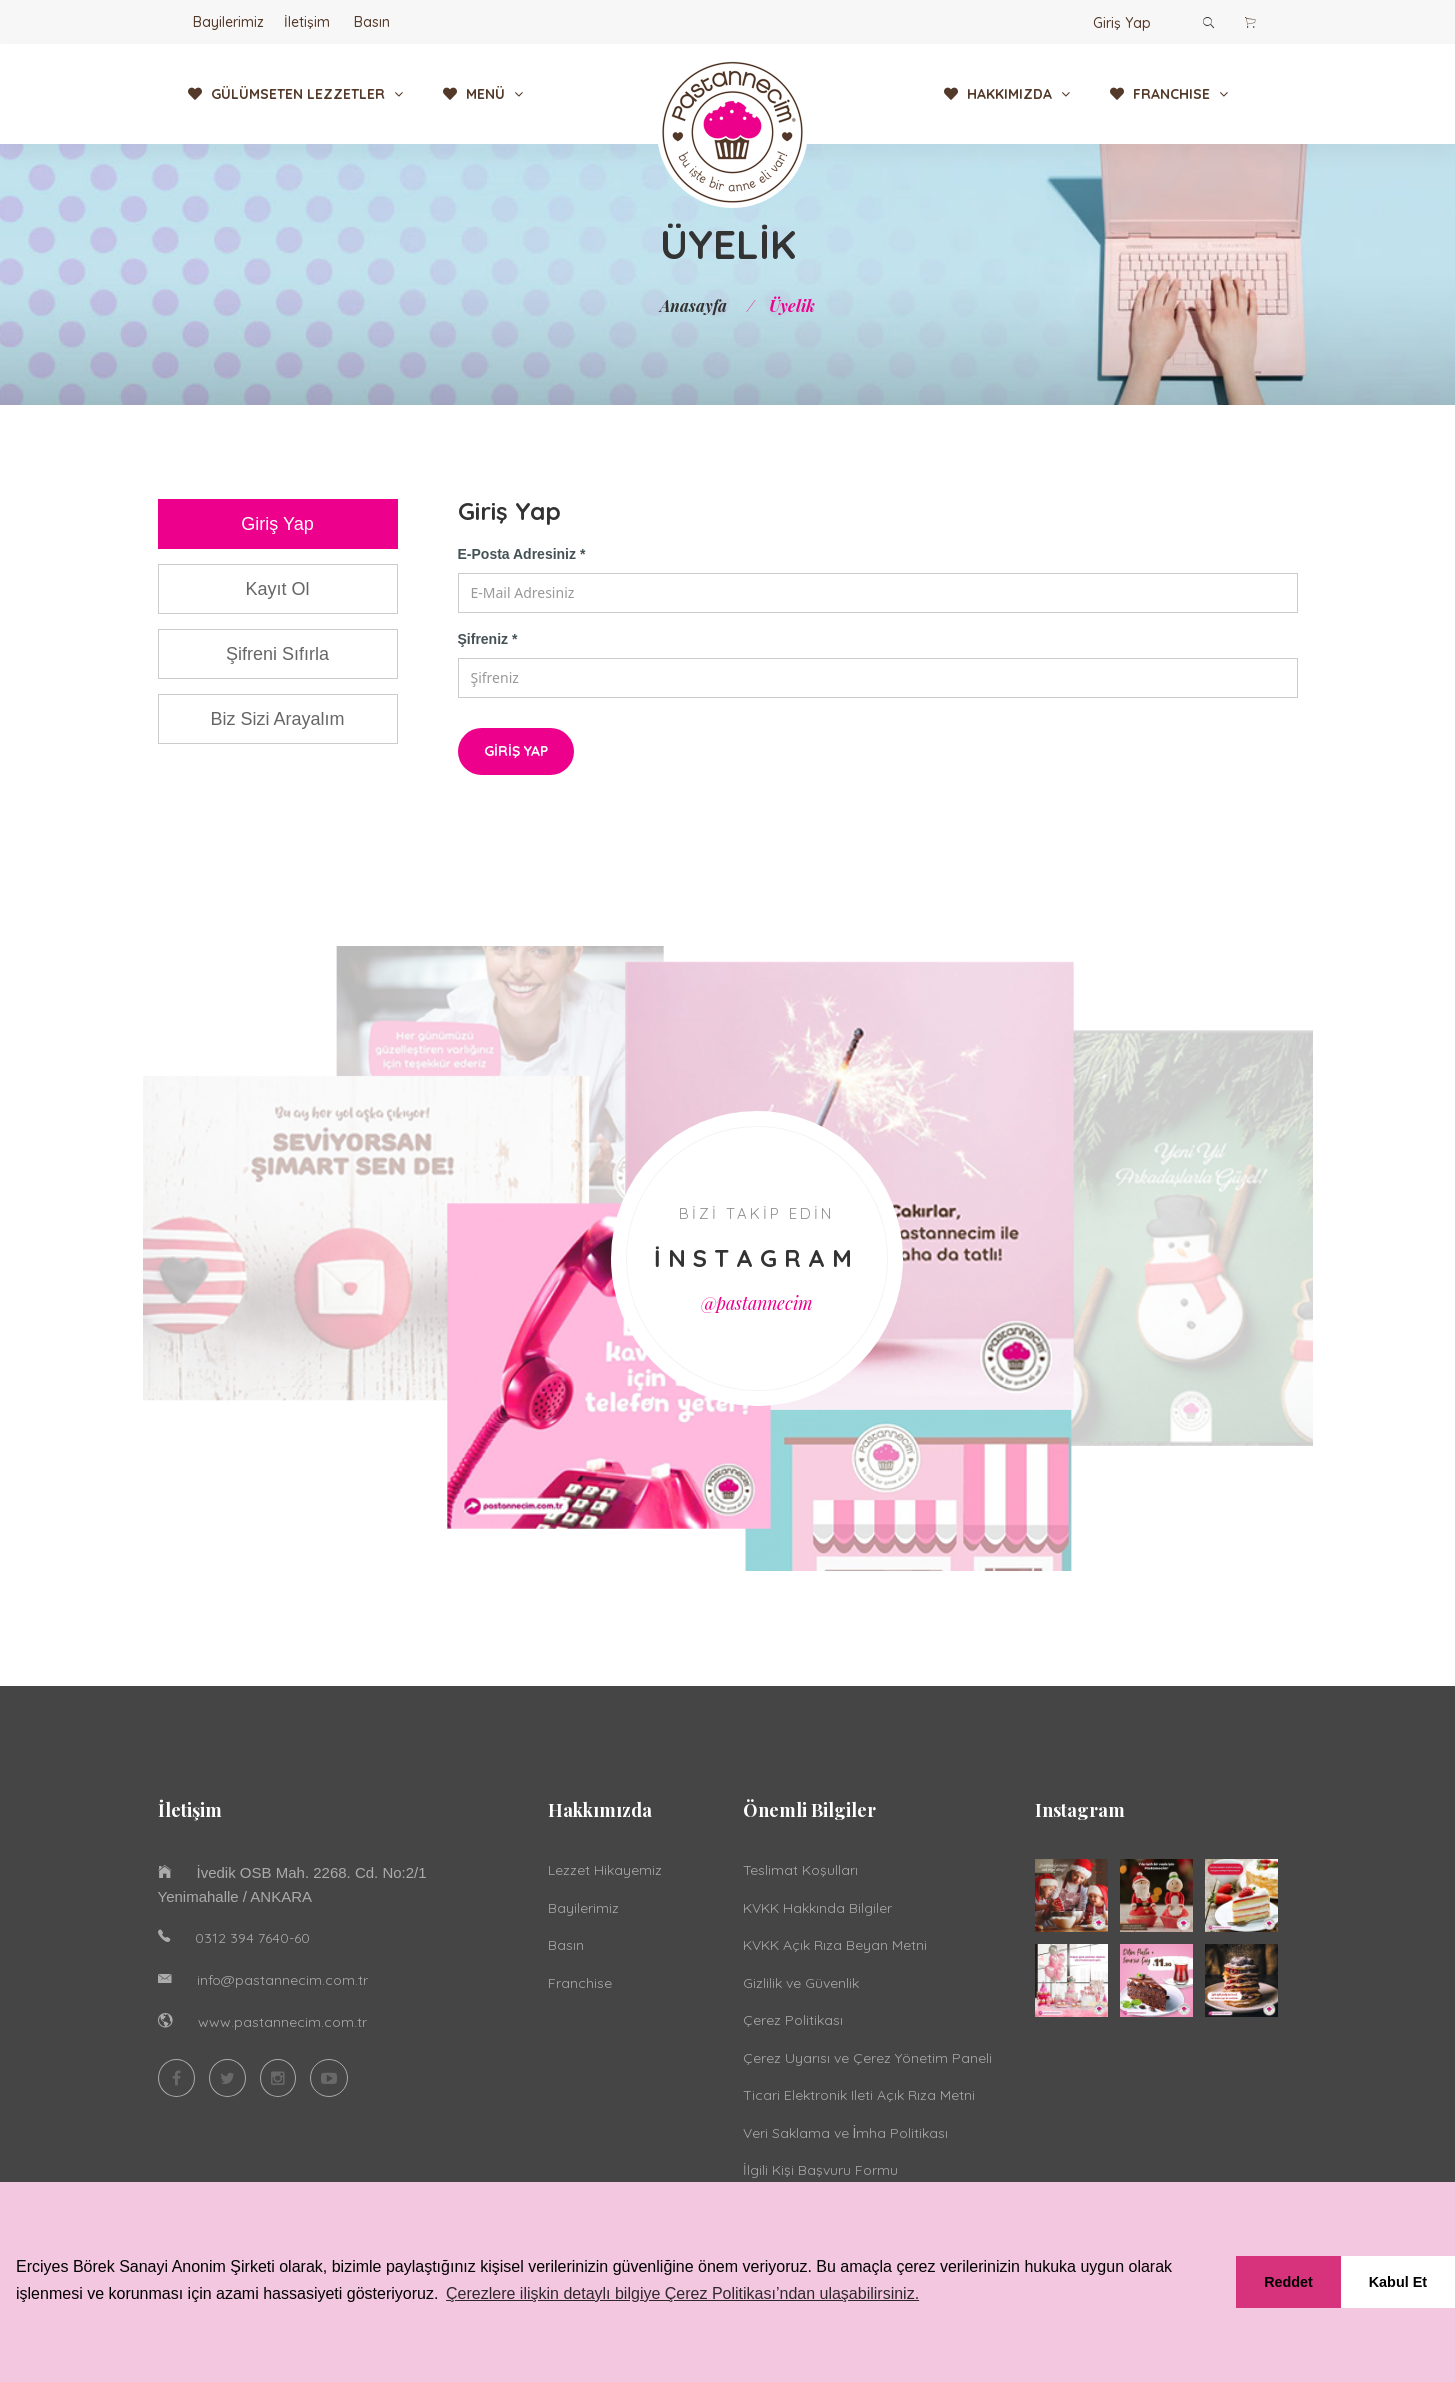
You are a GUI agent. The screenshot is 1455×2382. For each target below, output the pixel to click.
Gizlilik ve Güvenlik (801, 1986)
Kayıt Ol (277, 589)
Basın (372, 22)
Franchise (580, 1986)
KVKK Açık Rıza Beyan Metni (835, 1949)
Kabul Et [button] (1398, 2282)
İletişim (307, 22)
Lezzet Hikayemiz (605, 1874)
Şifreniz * (488, 639)
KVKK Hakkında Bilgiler (817, 1911)
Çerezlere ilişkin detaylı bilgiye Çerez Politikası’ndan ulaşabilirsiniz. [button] (682, 2293)
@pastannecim (757, 1305)
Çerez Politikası (793, 2024)
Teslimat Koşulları (800, 1874)
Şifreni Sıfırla (277, 654)
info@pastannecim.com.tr (282, 1983)
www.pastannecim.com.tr (282, 2025)
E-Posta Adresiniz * (522, 554)
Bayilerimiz (228, 22)
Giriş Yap (1122, 23)
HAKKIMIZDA (1007, 94)
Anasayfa (693, 305)
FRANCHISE (1169, 94)
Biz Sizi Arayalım (277, 719)
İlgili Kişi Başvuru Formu (820, 2174)
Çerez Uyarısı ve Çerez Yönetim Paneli (867, 2061)
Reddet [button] (1288, 2282)
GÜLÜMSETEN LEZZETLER (295, 94)
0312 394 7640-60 (252, 1941)
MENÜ (483, 94)
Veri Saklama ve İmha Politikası (846, 2136)
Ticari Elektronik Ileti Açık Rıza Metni (859, 2099)
